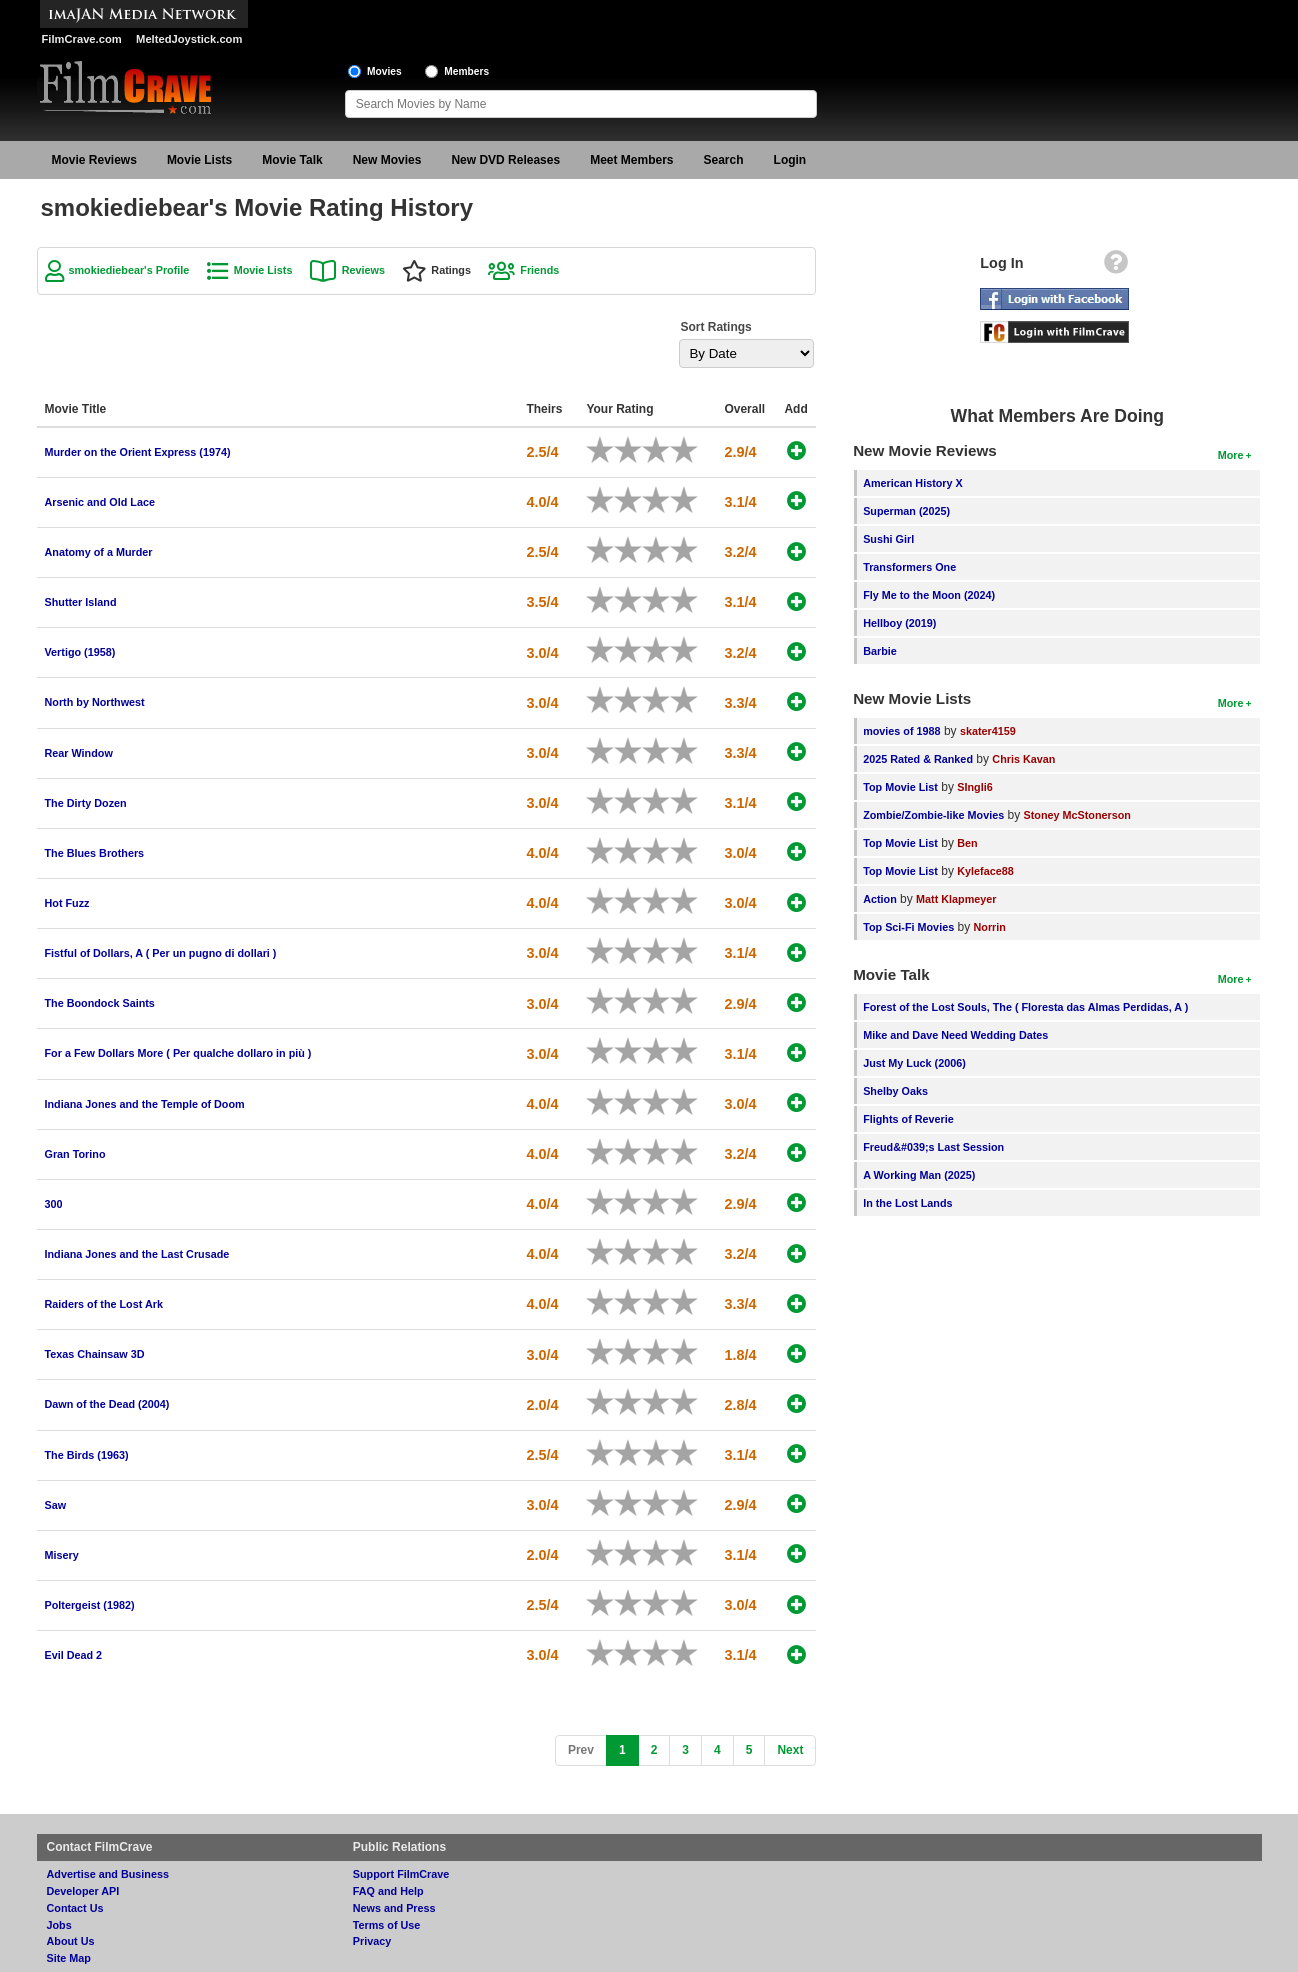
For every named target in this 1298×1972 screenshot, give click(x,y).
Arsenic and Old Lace (100, 502)
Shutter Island (81, 602)
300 (54, 1204)
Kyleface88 (985, 871)
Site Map (69, 1958)
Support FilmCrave (401, 1874)
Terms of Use (387, 1925)
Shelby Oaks (895, 1091)
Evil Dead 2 (74, 1655)
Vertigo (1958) (80, 652)
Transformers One (909, 567)
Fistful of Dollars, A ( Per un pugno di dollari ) (161, 953)
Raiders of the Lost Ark (104, 1304)
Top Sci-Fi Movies (908, 927)
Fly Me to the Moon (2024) (929, 595)
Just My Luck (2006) (914, 1063)
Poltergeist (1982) (90, 1605)
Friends (539, 270)
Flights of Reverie (908, 1119)
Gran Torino (75, 1154)
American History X (913, 483)
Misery (62, 1555)
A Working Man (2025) (919, 1175)
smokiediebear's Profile (129, 270)
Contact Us (75, 1908)
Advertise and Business (108, 1874)
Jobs (59, 1925)
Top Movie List (900, 787)
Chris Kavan (1023, 759)
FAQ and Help (388, 1891)
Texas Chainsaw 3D (95, 1354)
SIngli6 (974, 787)
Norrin (989, 927)
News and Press (394, 1908)
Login (790, 160)
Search (724, 160)
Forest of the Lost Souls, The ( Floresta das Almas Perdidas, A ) (1025, 1007)
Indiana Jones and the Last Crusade (137, 1254)
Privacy (372, 1941)
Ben (967, 843)
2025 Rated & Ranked (918, 759)
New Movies (387, 160)
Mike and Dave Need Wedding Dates (955, 1035)
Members (466, 71)
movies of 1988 (901, 731)
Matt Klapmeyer (956, 899)
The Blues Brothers (95, 853)
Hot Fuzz (67, 903)
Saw (56, 1505)
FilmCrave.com (82, 39)
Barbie (880, 651)
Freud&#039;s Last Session (933, 1147)
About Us (71, 1941)
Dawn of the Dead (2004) (107, 1404)
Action (880, 899)
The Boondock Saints (100, 1003)
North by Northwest (95, 702)
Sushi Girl (888, 539)
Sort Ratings (715, 327)
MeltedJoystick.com (189, 39)
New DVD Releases (505, 160)
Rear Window (79, 753)
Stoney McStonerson (1077, 815)
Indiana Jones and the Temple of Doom (145, 1104)
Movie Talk (292, 160)
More (1231, 455)
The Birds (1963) (87, 1455)
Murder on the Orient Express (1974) (138, 452)
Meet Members (631, 160)
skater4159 (988, 731)
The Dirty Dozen (86, 803)
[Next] (790, 1750)
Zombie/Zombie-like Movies (933, 815)
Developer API (83, 1891)
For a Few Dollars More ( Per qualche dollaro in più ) (178, 1053)
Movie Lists (199, 160)
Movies (384, 71)
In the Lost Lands (907, 1203)
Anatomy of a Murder (99, 552)
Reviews (363, 270)
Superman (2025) (906, 511)
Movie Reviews (94, 160)
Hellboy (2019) (899, 623)
